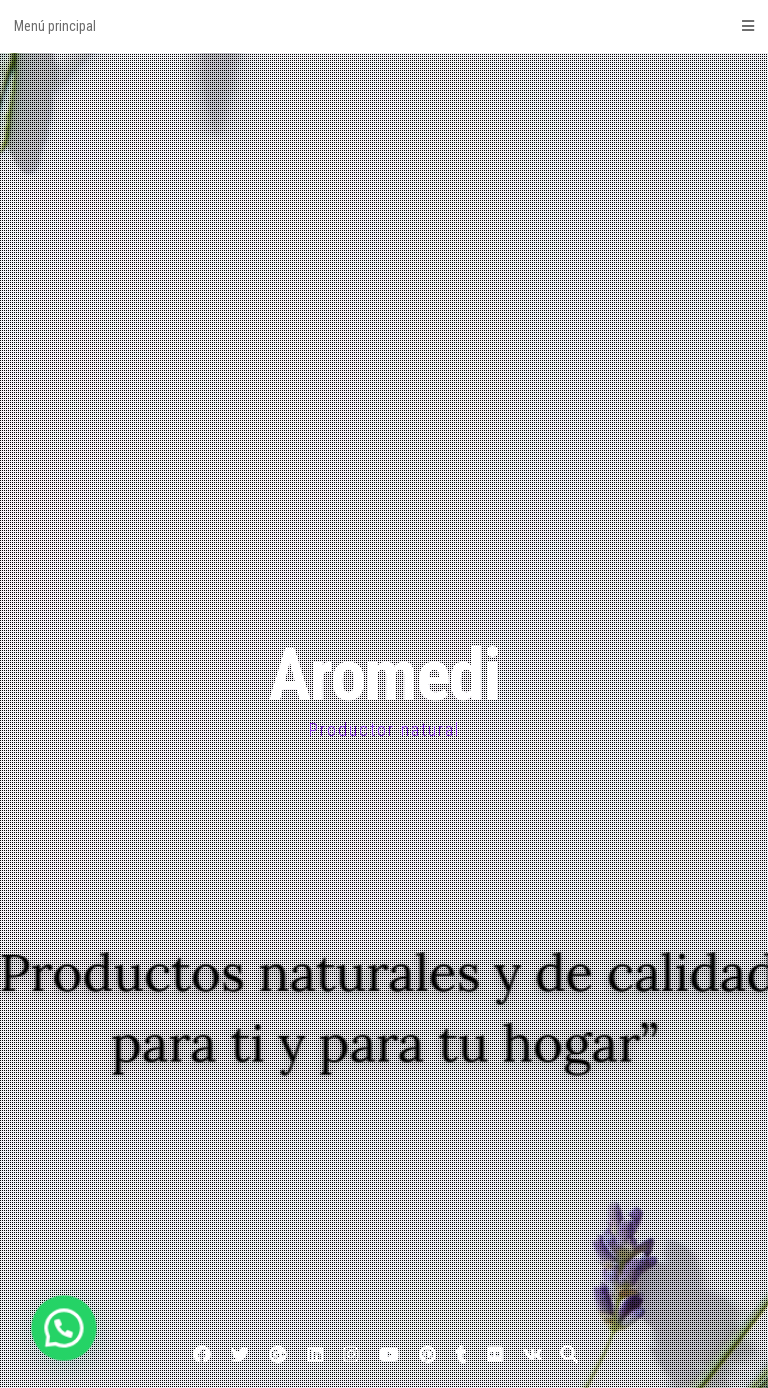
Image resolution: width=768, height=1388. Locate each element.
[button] (31, 1339)
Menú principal (384, 26)
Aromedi (384, 675)
